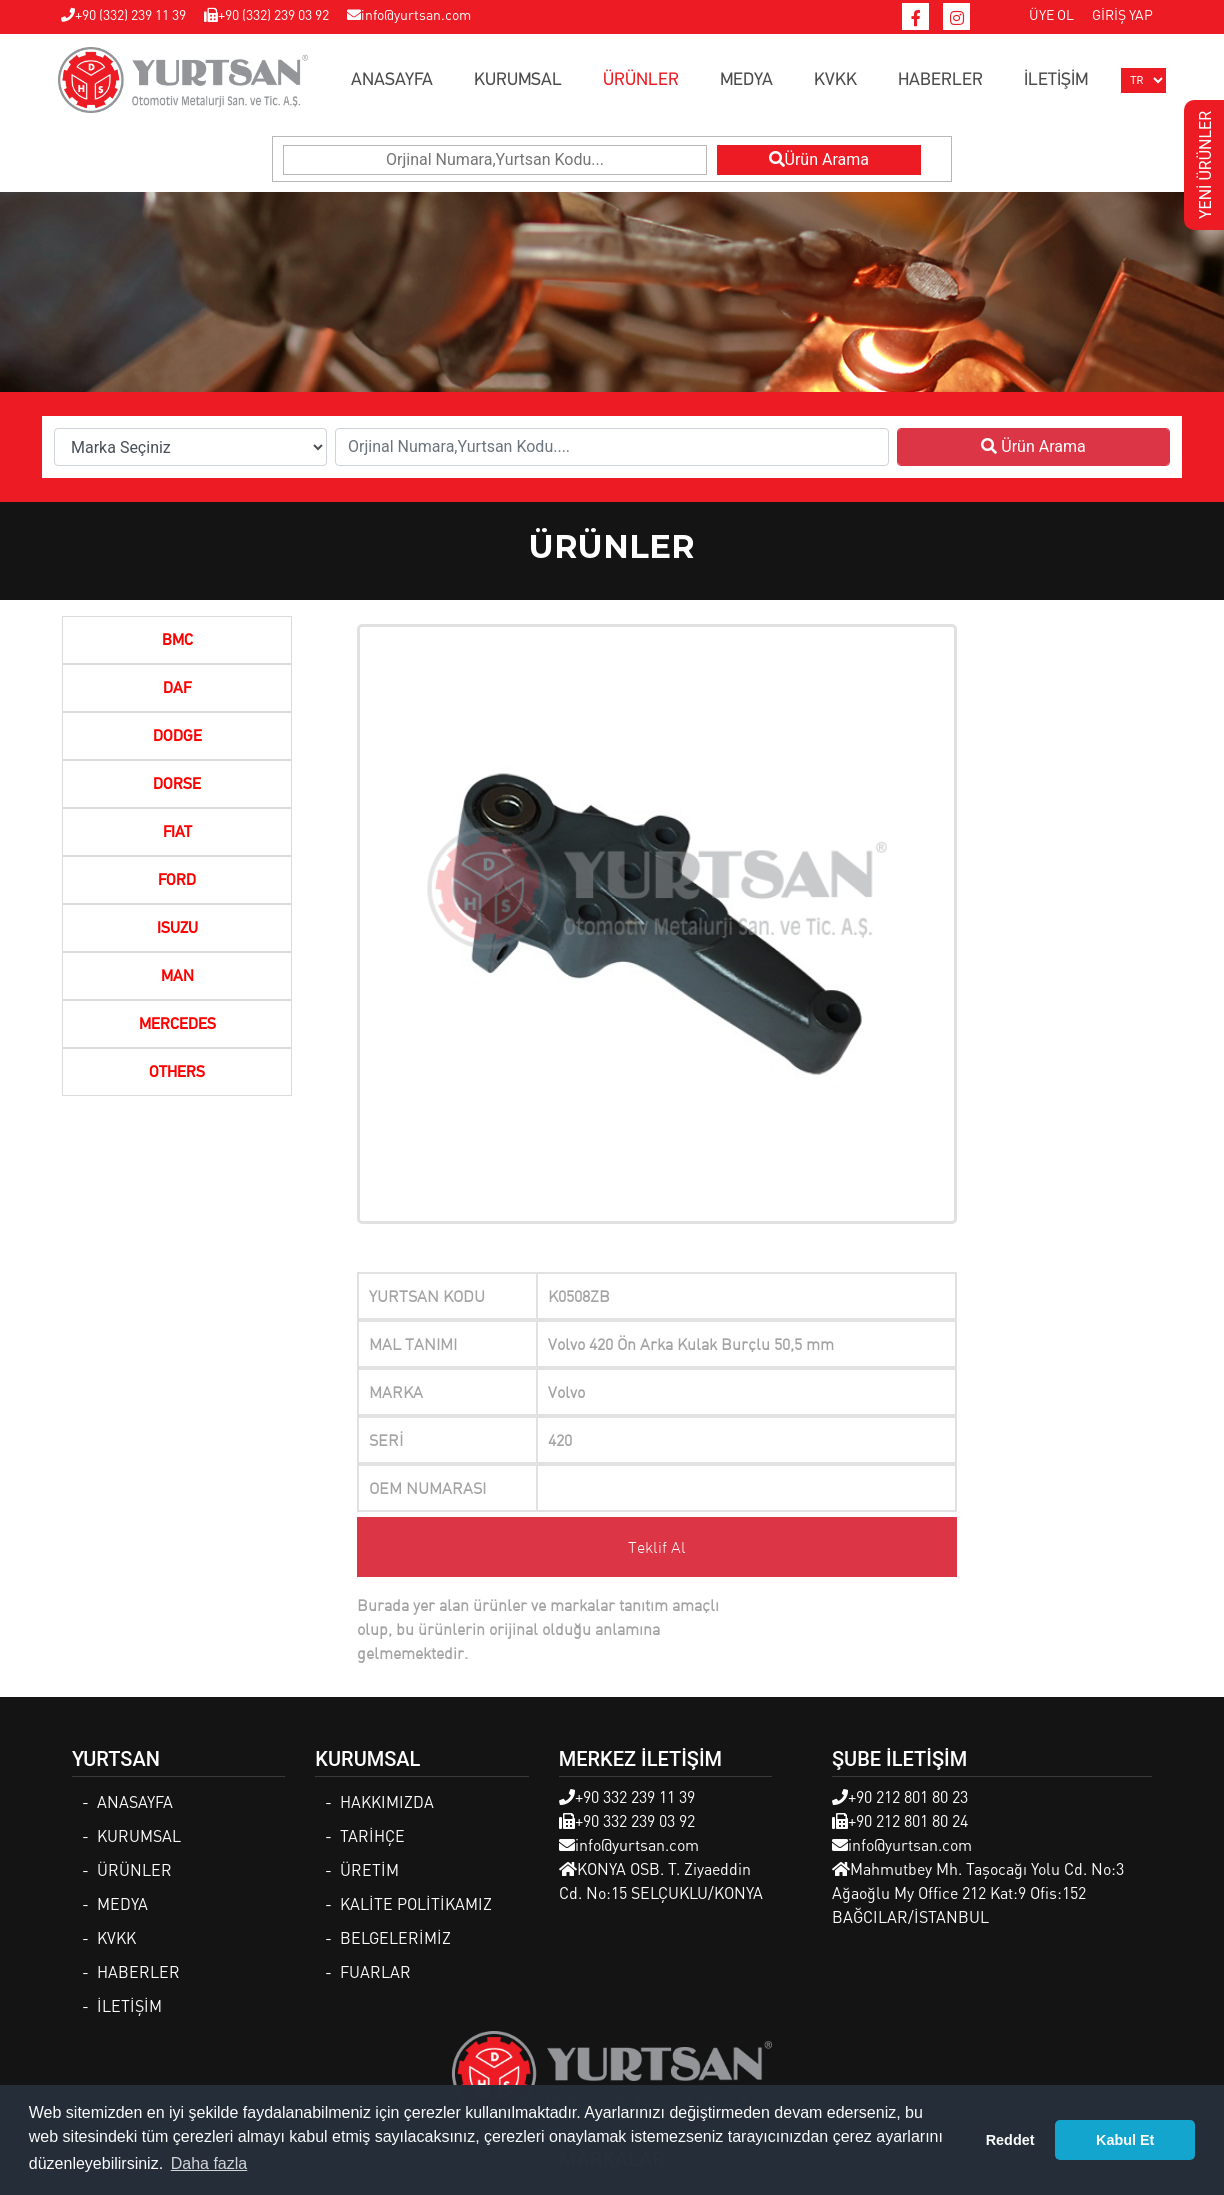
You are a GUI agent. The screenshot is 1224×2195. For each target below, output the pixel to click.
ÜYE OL (1051, 14)
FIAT (177, 833)
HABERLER (940, 80)
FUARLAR (375, 1971)
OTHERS (177, 1073)
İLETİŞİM (1056, 80)
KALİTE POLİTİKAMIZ (416, 1903)
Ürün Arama (819, 159)
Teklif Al (657, 1547)
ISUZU (177, 929)
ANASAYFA (392, 80)
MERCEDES (177, 1025)
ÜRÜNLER (641, 80)
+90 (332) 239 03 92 (266, 14)
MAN (177, 977)
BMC (177, 641)
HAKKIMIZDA (387, 1801)
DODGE (177, 737)
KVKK (835, 80)
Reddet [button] (1010, 2140)
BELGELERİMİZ (395, 1937)
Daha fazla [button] (209, 2163)
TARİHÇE (372, 1835)
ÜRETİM (369, 1869)
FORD (177, 881)
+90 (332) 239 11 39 (123, 14)
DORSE (177, 785)
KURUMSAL (518, 80)
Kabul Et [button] (1125, 2140)
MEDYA (746, 80)
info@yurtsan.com (409, 14)
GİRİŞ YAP (1122, 14)
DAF (177, 689)
